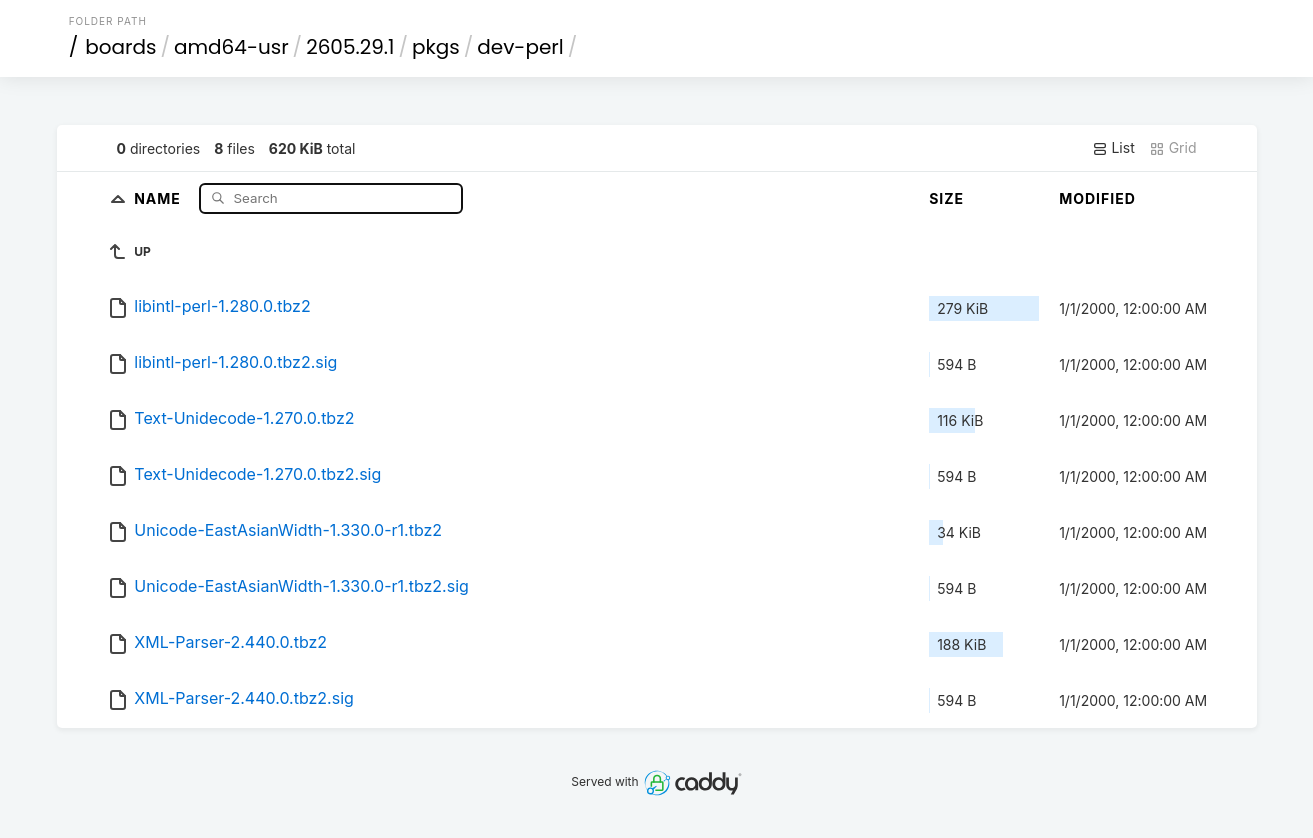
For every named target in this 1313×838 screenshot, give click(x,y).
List (1113, 148)
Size (946, 198)
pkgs (436, 47)
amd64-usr (231, 47)
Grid (1173, 148)
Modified (1097, 198)
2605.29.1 (350, 47)
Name (159, 197)
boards (120, 47)
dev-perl (520, 47)
